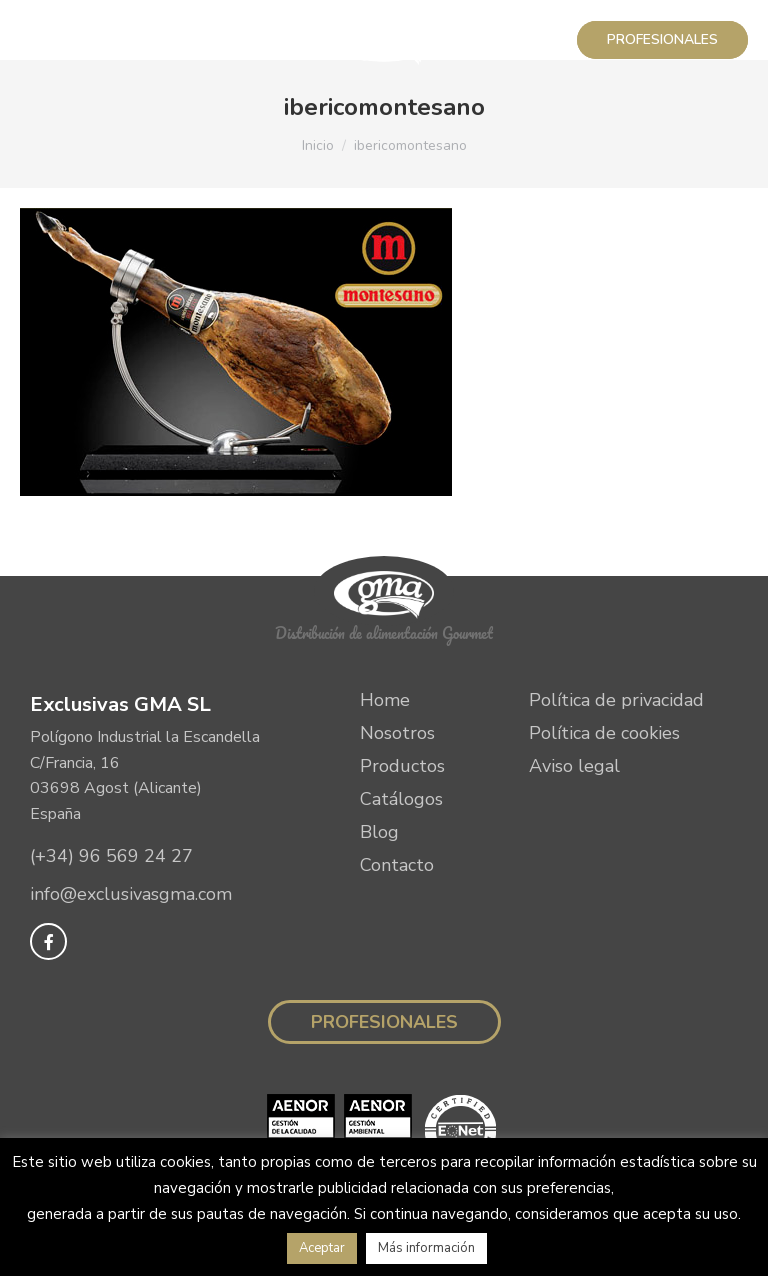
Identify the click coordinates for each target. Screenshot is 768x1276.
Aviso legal (574, 766)
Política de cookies (604, 733)
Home (385, 700)
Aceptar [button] (322, 1248)
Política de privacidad (616, 700)
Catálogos (401, 799)
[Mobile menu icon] (42, 40)
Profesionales (384, 1022)
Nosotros (397, 733)
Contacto (397, 865)
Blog (379, 832)
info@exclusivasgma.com (131, 894)
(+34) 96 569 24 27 (111, 856)
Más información (426, 1248)
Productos (402, 766)
